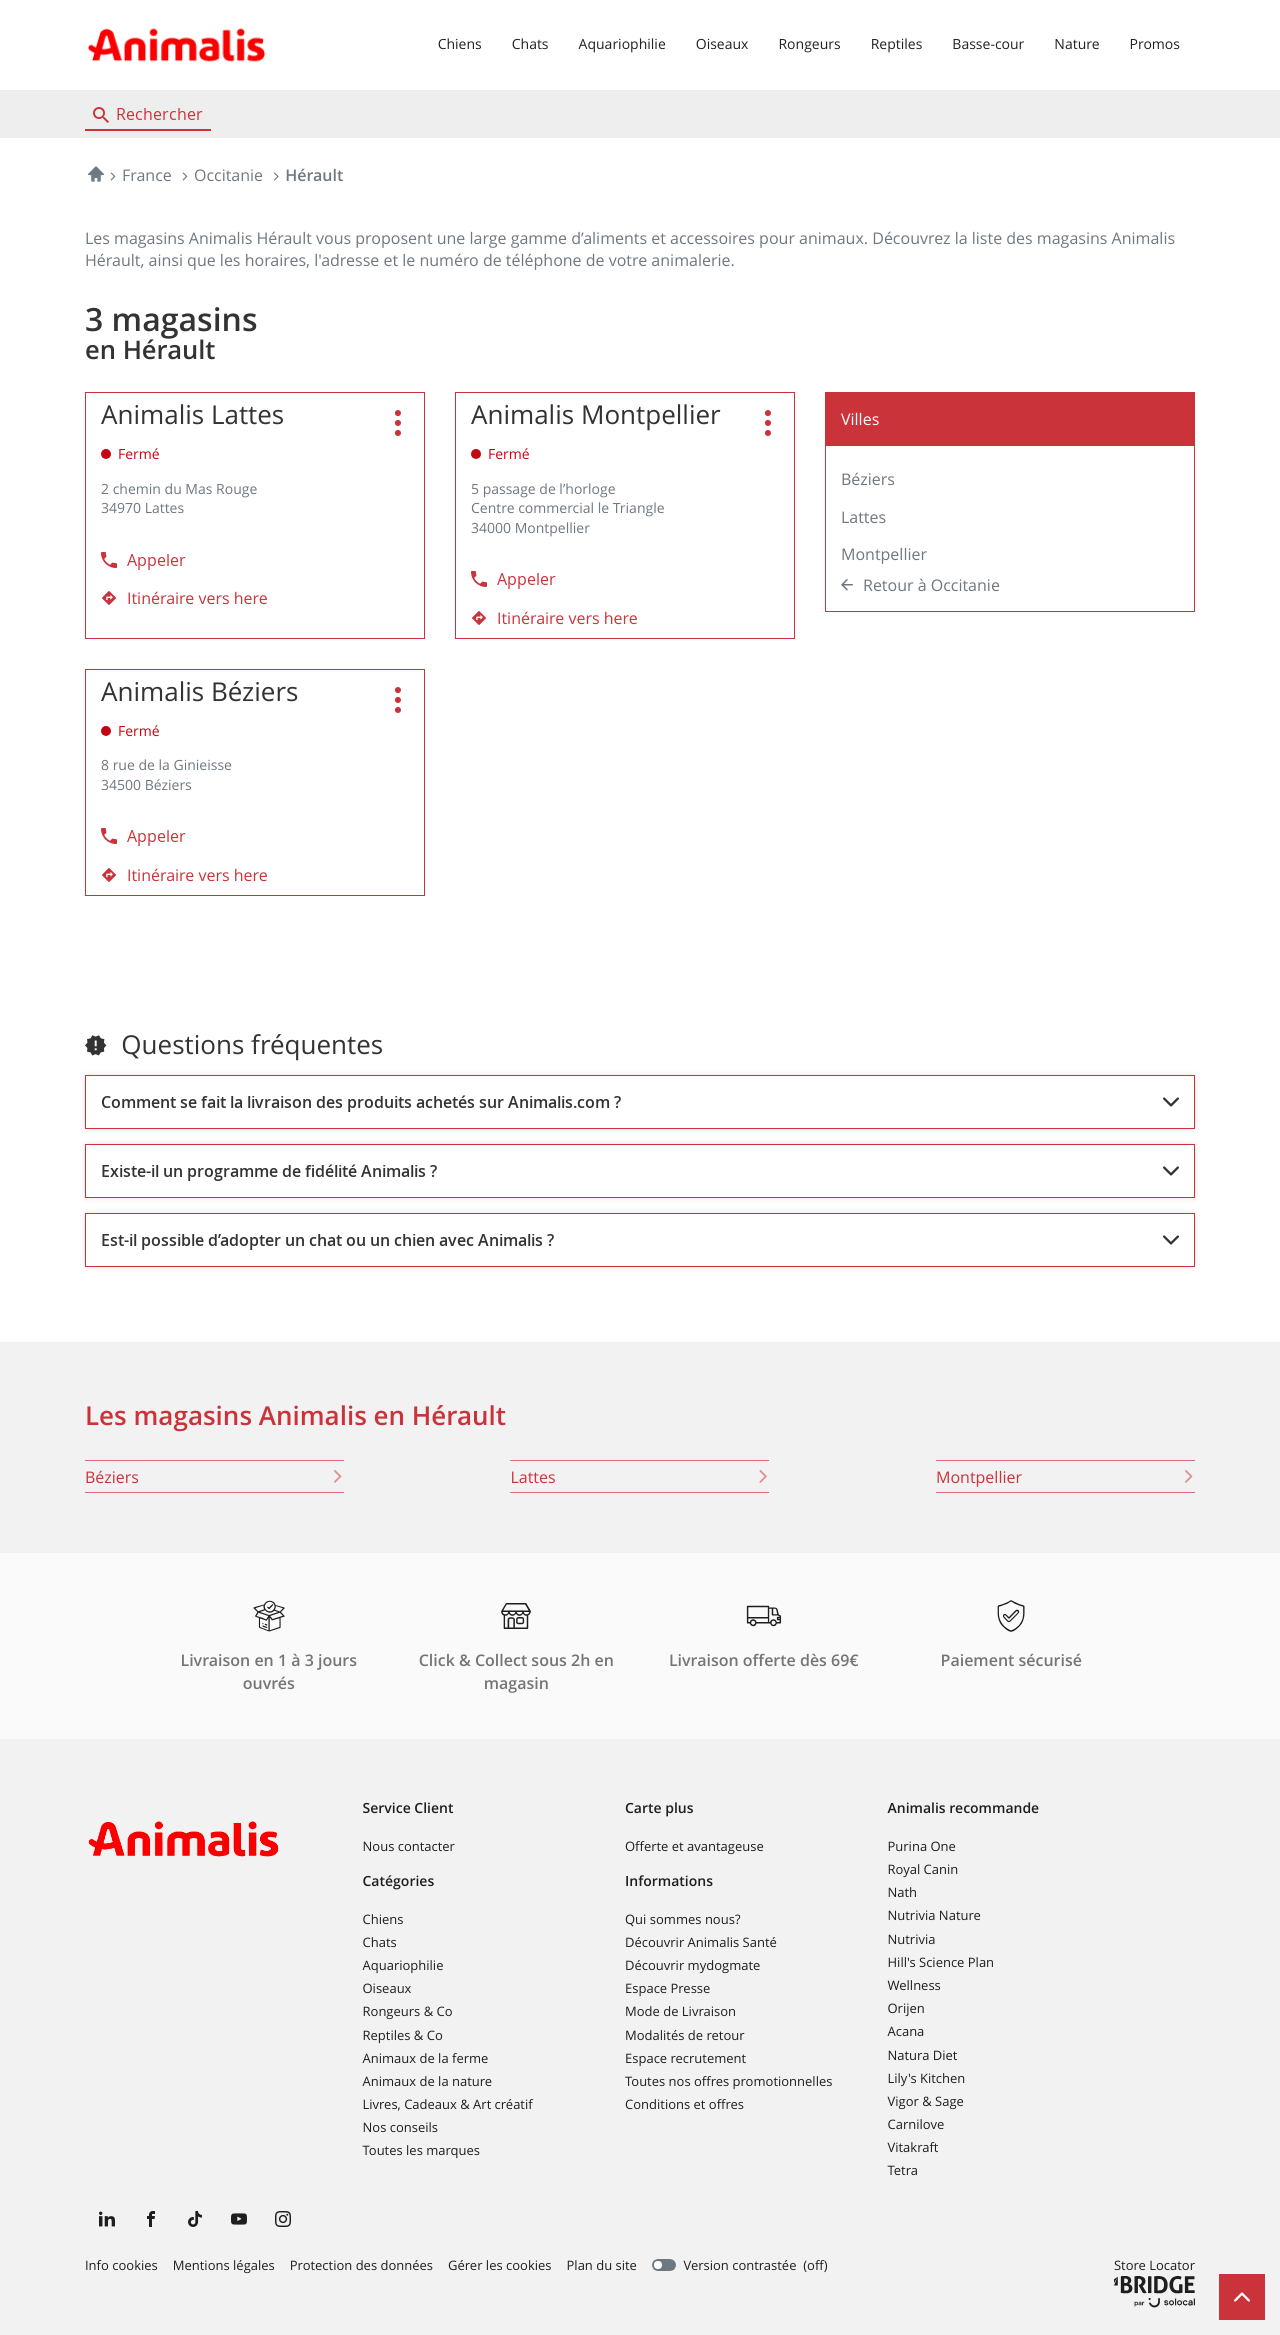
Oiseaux (722, 44)
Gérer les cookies (499, 2265)
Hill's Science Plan (941, 1962)
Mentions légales (224, 2266)
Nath (903, 1892)
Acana (906, 2031)
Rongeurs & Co (408, 2011)
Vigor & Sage (926, 2101)
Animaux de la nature (428, 2081)
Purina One (922, 1846)
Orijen (906, 2008)
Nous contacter (409, 1846)
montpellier (1065, 1477)
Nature (1076, 44)
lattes (639, 1477)
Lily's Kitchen (927, 2078)
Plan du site (602, 2265)
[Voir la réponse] (640, 1102)
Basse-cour (988, 44)
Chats (530, 44)
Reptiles (897, 44)
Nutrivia (912, 1939)
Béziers (868, 479)
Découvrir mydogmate (692, 1965)
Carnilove (916, 2124)
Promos (1155, 44)
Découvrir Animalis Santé (701, 1942)
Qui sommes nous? (682, 1919)
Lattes (863, 517)
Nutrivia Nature (934, 1915)
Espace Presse (667, 1988)
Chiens (460, 44)
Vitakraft (913, 2147)
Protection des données (361, 2266)
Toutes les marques (422, 2150)
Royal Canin (923, 1869)
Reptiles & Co (403, 2035)
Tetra (903, 2170)
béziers (214, 1477)
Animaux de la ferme (426, 2058)
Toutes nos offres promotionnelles (728, 2081)
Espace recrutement (685, 2058)
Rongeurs (809, 44)
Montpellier (884, 554)
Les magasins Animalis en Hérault (295, 1415)
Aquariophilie (622, 44)
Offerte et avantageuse (694, 1846)
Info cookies (121, 2266)
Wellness (914, 1985)
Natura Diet (923, 2055)
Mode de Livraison (680, 2011)
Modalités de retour (685, 2035)
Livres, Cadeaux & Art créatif (448, 2104)
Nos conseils (401, 2127)
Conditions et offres (684, 2104)
